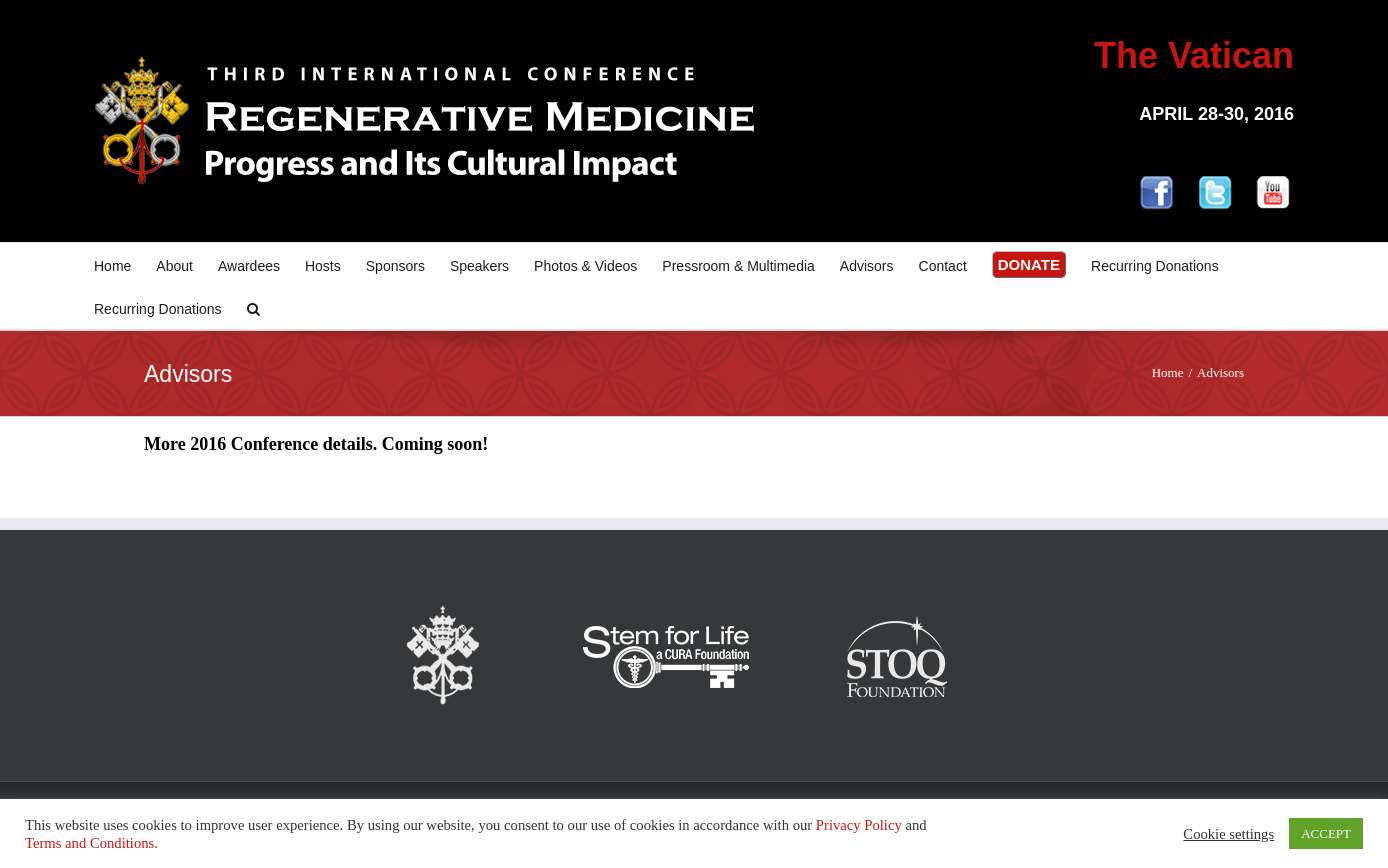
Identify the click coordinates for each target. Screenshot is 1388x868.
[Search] (253, 307)
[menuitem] (125, 264)
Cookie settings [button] (1228, 834)
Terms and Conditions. (91, 843)
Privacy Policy (859, 825)
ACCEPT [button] (1326, 833)
